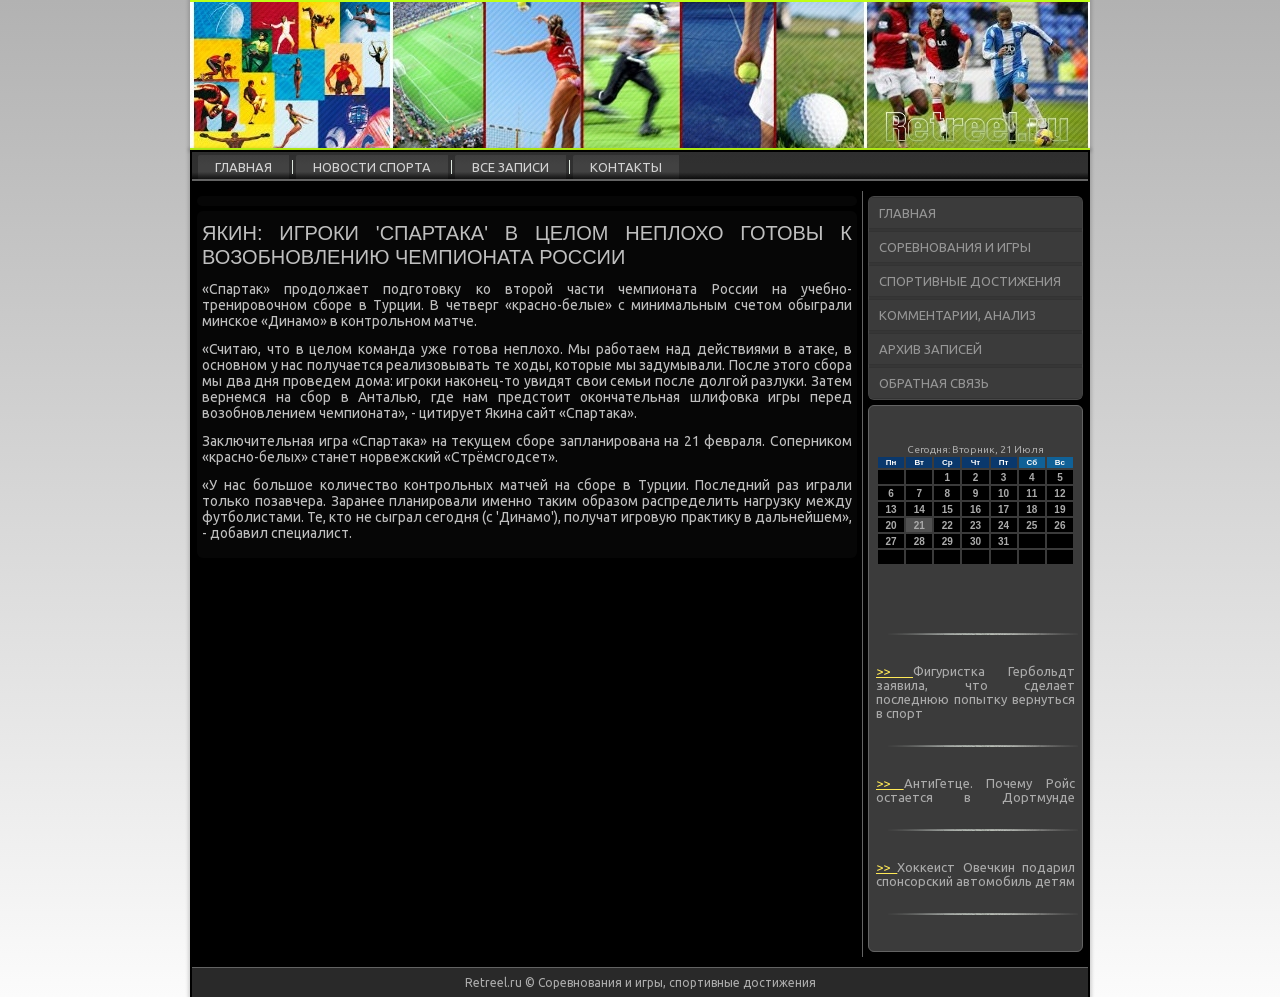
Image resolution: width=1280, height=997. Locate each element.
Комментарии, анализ (957, 315)
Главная (243, 167)
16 (975, 509)
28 (919, 541)
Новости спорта (372, 167)
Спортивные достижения (970, 281)
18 (1031, 509)
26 (1059, 525)
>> (894, 671)
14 (919, 509)
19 (1059, 509)
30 (975, 541)
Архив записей (930, 349)
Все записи (510, 167)
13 (891, 509)
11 (1031, 493)
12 (1059, 493)
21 (919, 525)
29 (947, 541)
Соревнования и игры (955, 247)
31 (1003, 541)
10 (1003, 493)
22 (947, 525)
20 (891, 525)
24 (1003, 525)
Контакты (626, 167)
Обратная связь (934, 383)
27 (891, 541)
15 (947, 509)
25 (1031, 525)
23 (975, 525)
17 (1003, 509)
